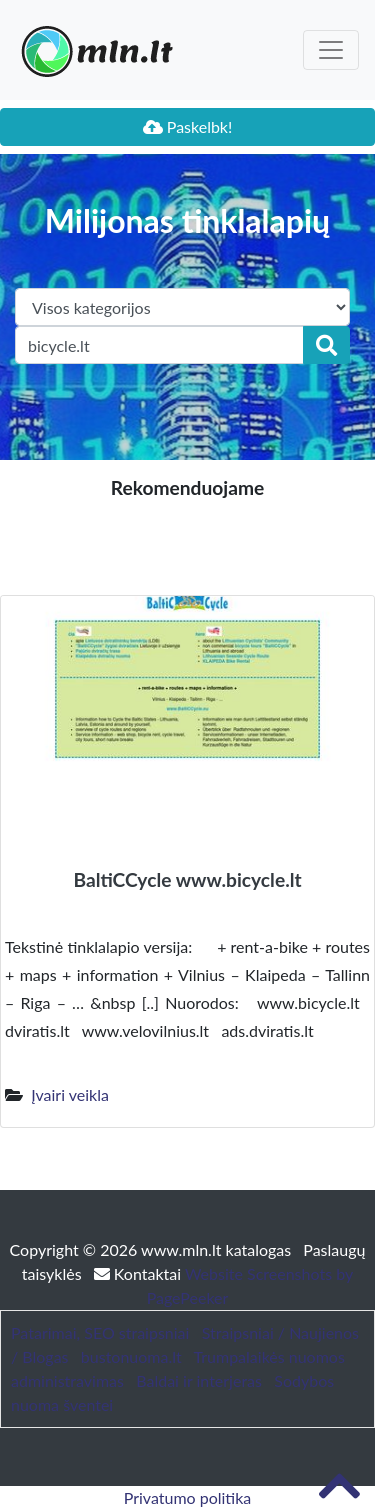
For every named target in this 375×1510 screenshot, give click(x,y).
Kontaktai (139, 1273)
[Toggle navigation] (331, 50)
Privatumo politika (188, 1497)
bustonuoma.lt (131, 1356)
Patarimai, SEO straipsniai (100, 1332)
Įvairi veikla (70, 1094)
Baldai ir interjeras (199, 1380)
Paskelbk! (188, 126)
